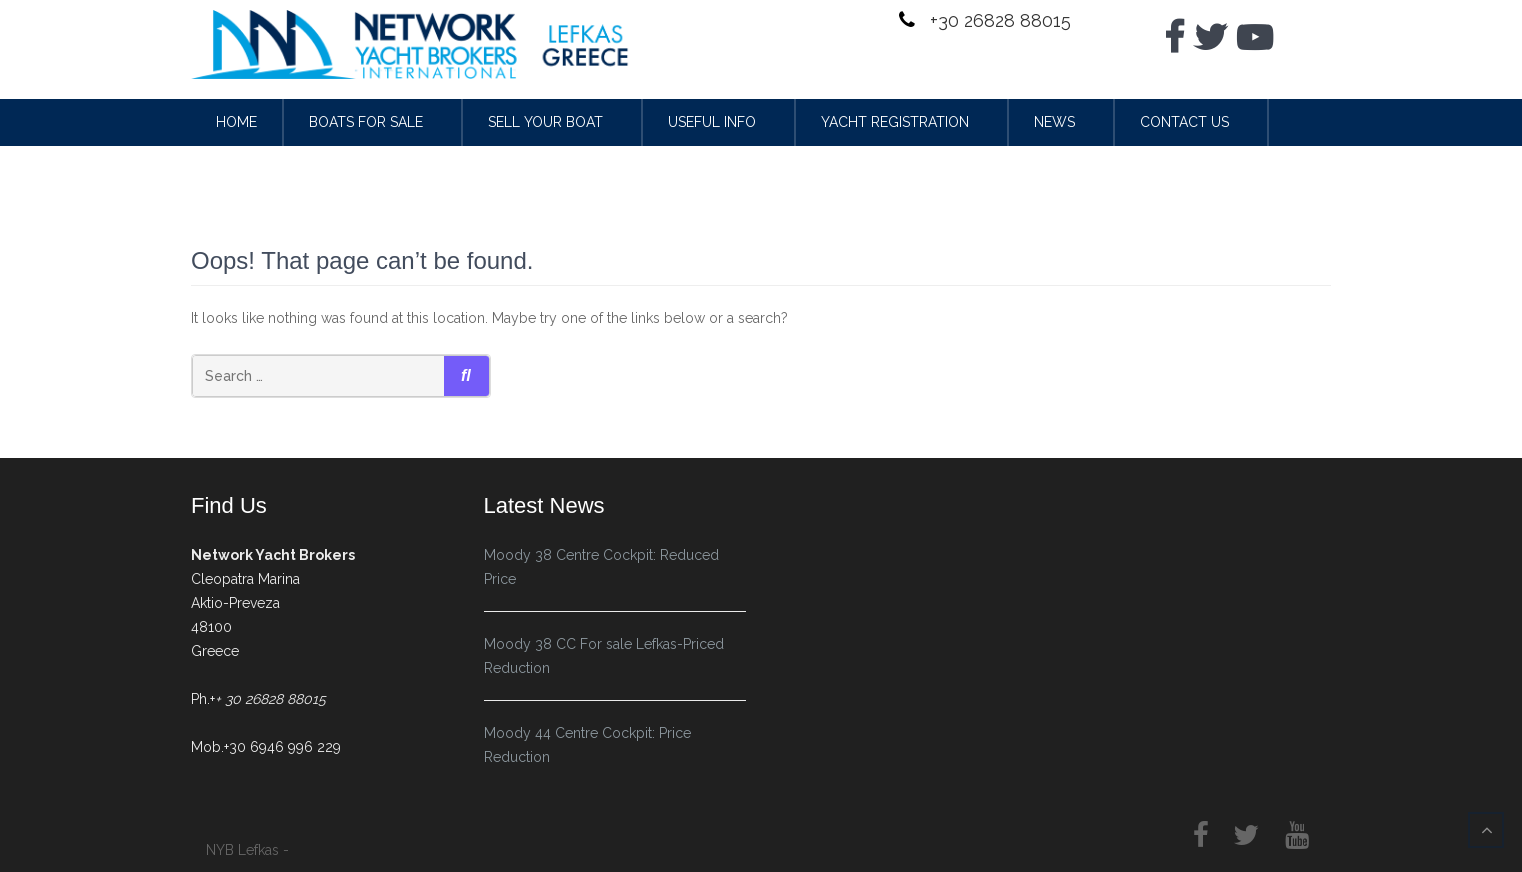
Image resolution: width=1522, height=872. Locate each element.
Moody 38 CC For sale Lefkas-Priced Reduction (604, 656)
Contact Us (1184, 122)
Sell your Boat (545, 122)
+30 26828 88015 (998, 20)
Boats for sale (366, 122)
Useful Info (712, 122)
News (1054, 122)
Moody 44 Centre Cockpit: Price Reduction (587, 745)
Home (236, 122)
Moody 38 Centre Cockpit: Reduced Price (601, 567)
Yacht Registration (895, 122)
